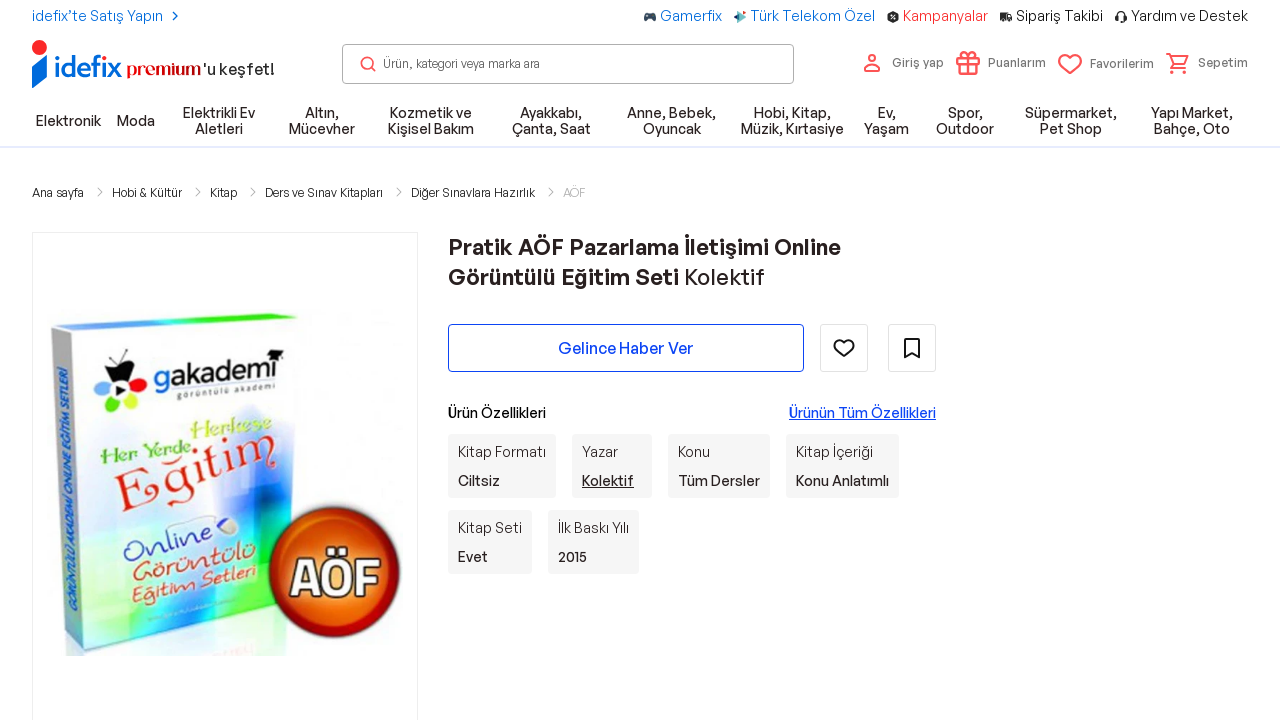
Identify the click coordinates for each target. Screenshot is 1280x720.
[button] (1207, 63)
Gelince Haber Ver (626, 348)
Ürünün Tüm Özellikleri (862, 412)
